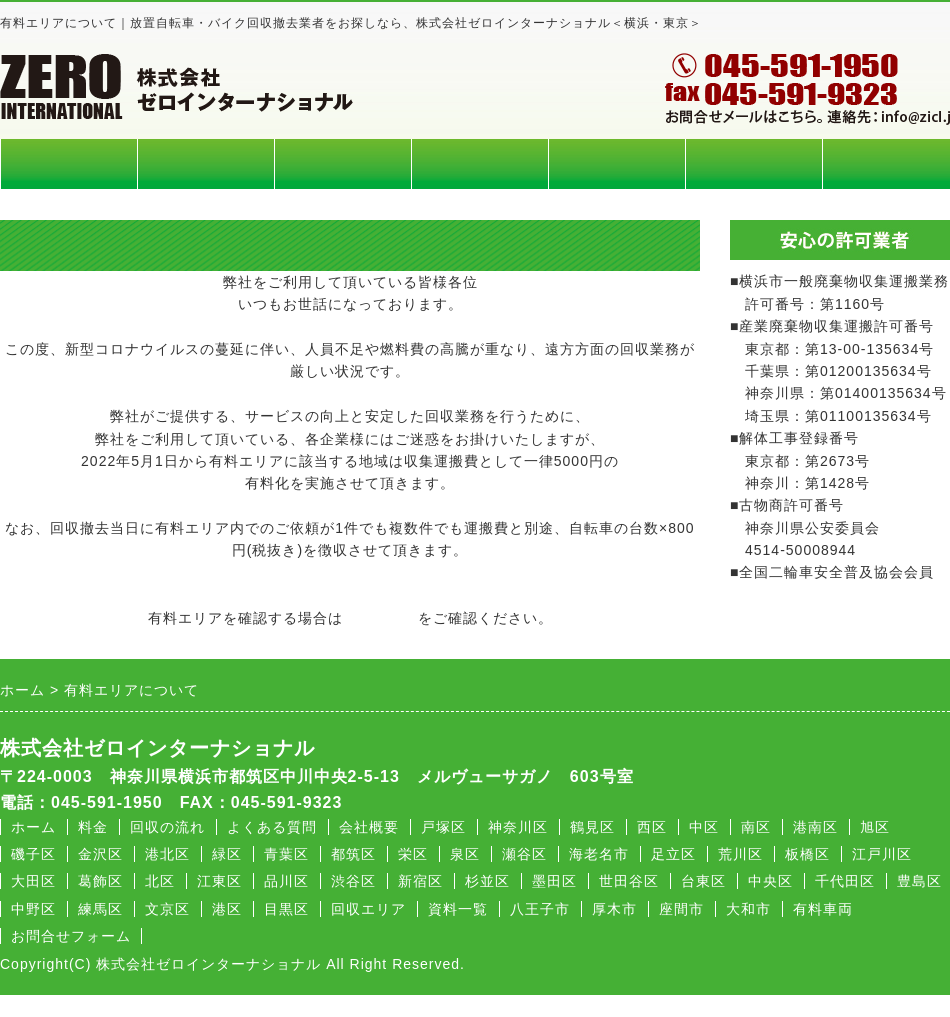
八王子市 (540, 909)
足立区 (673, 854)
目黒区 (286, 909)
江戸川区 (882, 854)
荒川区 (740, 854)
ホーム (69, 164)
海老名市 (599, 854)
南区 (756, 827)
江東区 (219, 881)
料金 (206, 164)
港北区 (167, 854)
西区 (652, 827)
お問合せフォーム (71, 936)
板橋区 (807, 854)
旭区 (875, 827)
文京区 (167, 909)
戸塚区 (443, 827)
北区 (160, 881)
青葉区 (286, 854)
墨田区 (554, 881)
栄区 (413, 854)
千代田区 (845, 881)
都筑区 (353, 854)
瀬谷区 (524, 854)
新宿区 (420, 881)
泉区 (465, 854)
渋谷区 (353, 881)
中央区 (770, 881)
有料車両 (823, 909)
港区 (227, 909)
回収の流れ (480, 164)
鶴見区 (592, 827)
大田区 (33, 881)
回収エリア (343, 164)
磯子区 (33, 854)
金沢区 (100, 854)
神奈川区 (518, 827)
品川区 (286, 881)
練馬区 (100, 909)
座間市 (681, 909)
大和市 (748, 909)
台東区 (703, 881)
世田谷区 (629, 881)
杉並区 (487, 881)
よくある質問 (617, 164)
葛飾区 (100, 881)
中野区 (33, 909)
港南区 (815, 827)
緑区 (227, 854)
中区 (704, 827)
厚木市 (614, 909)
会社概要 (754, 164)
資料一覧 (458, 909)
